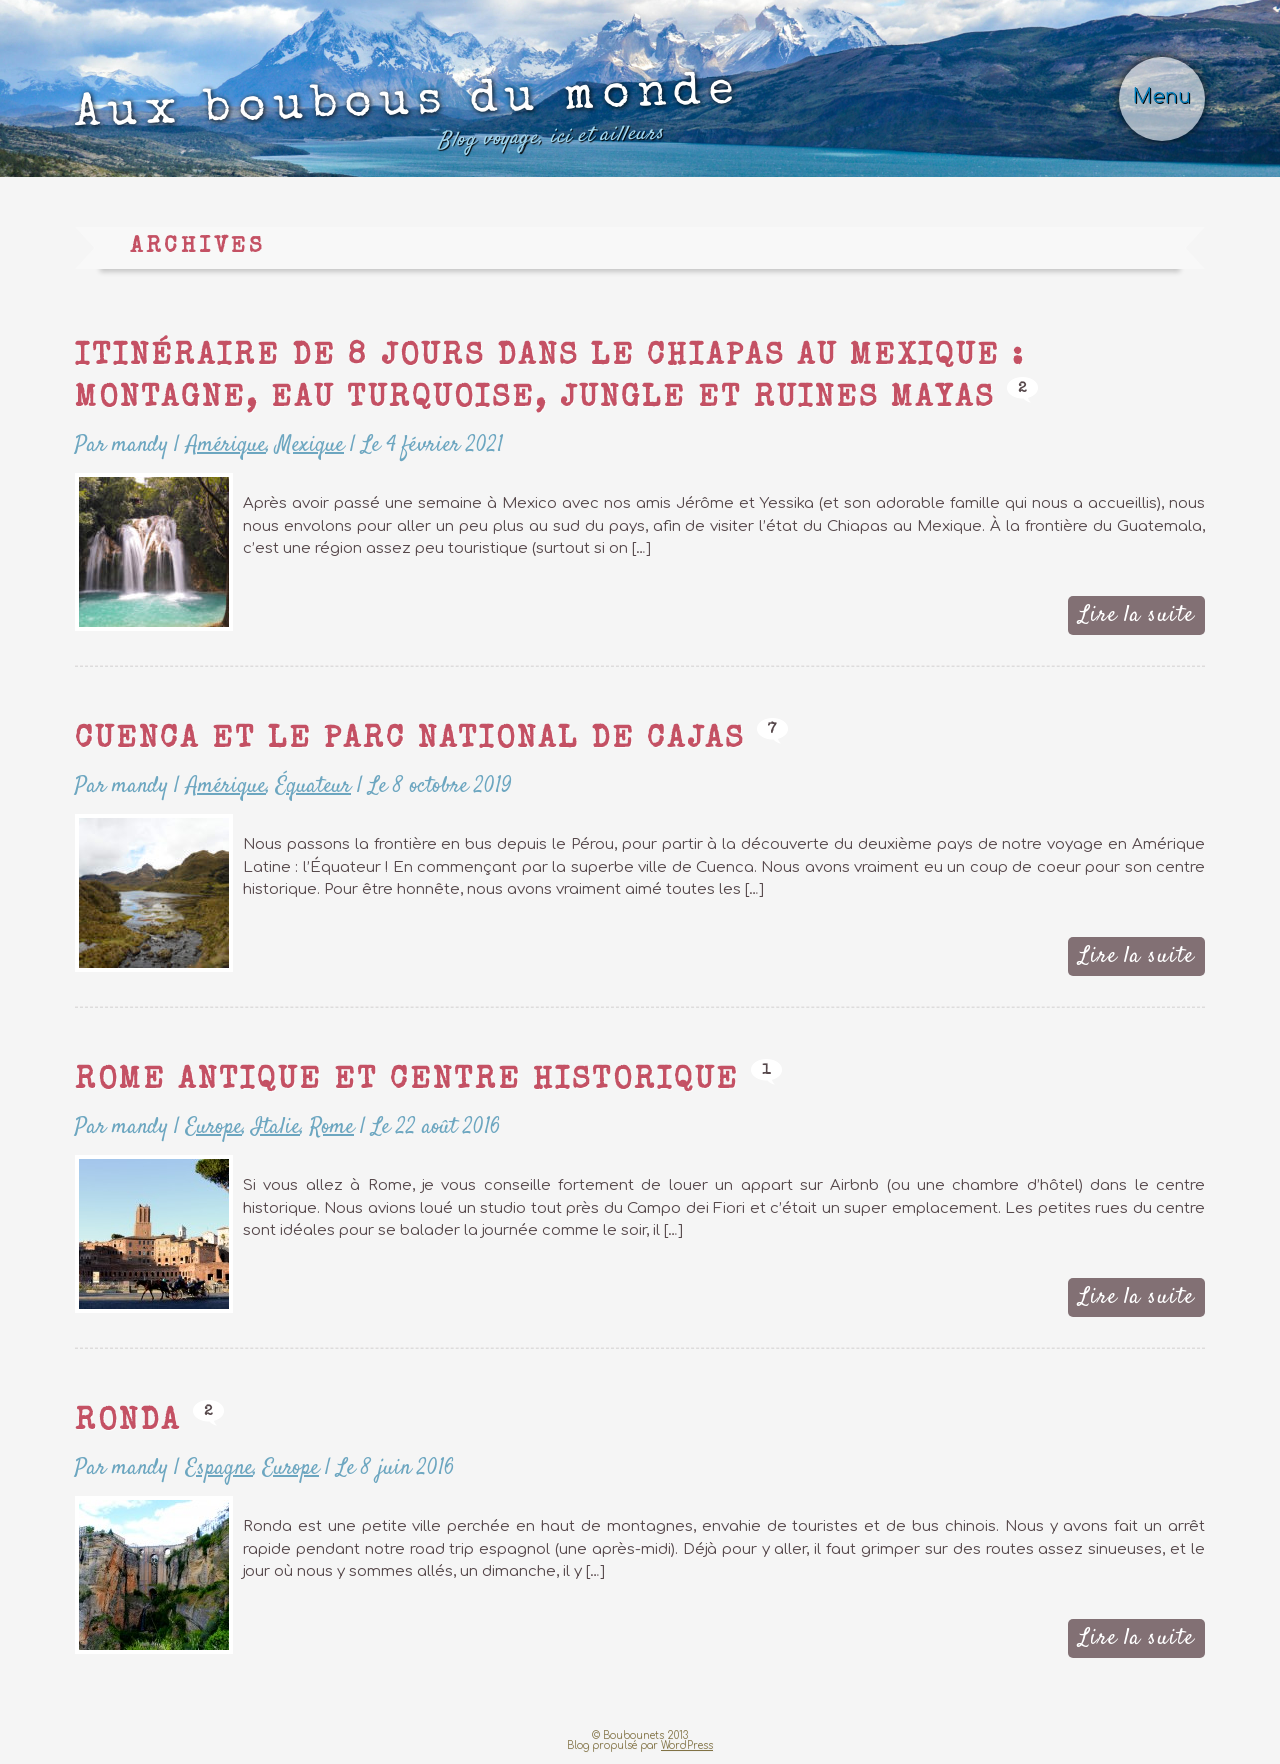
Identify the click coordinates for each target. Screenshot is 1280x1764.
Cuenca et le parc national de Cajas (410, 741)
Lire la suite (1136, 615)
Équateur (313, 786)
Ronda (128, 1423)
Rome (332, 1127)
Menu (1162, 97)
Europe (214, 1127)
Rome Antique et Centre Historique (407, 1082)
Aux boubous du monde (408, 117)
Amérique (226, 445)
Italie (276, 1127)
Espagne (219, 1468)
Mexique (310, 445)
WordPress (687, 1745)
